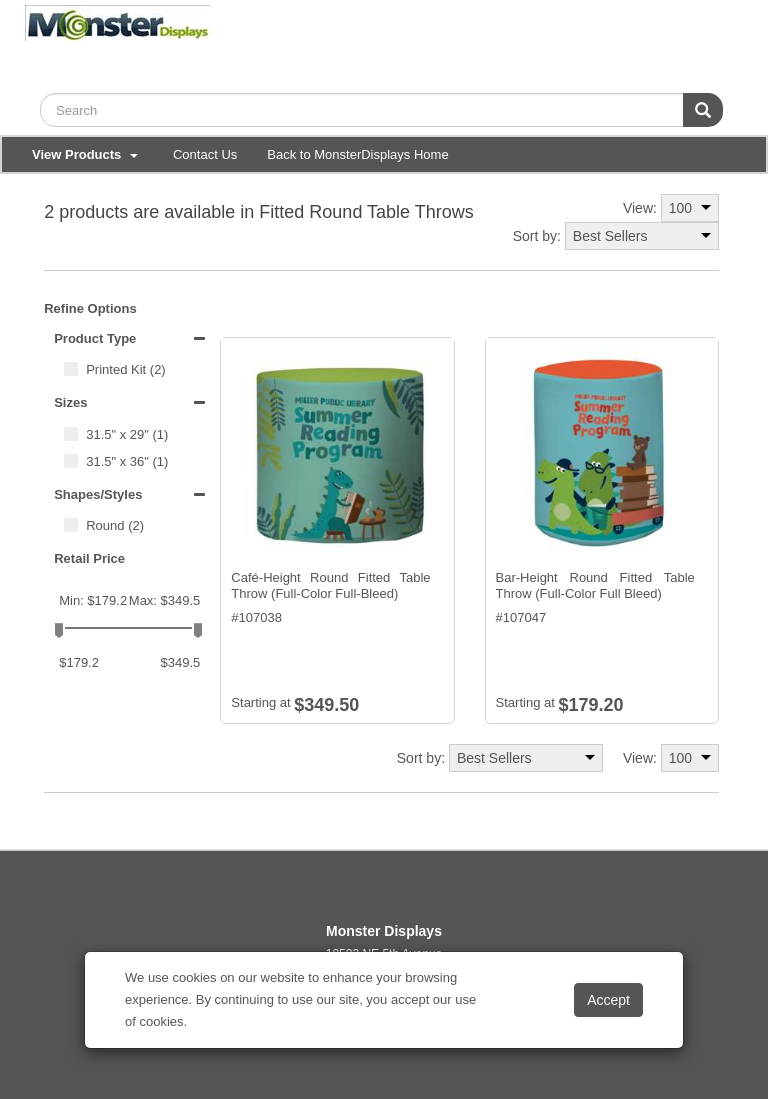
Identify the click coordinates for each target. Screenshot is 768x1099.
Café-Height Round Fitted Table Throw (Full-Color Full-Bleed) (330, 585)
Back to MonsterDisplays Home (357, 154)
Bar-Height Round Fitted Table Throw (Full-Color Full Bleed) (595, 585)
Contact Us (205, 154)
